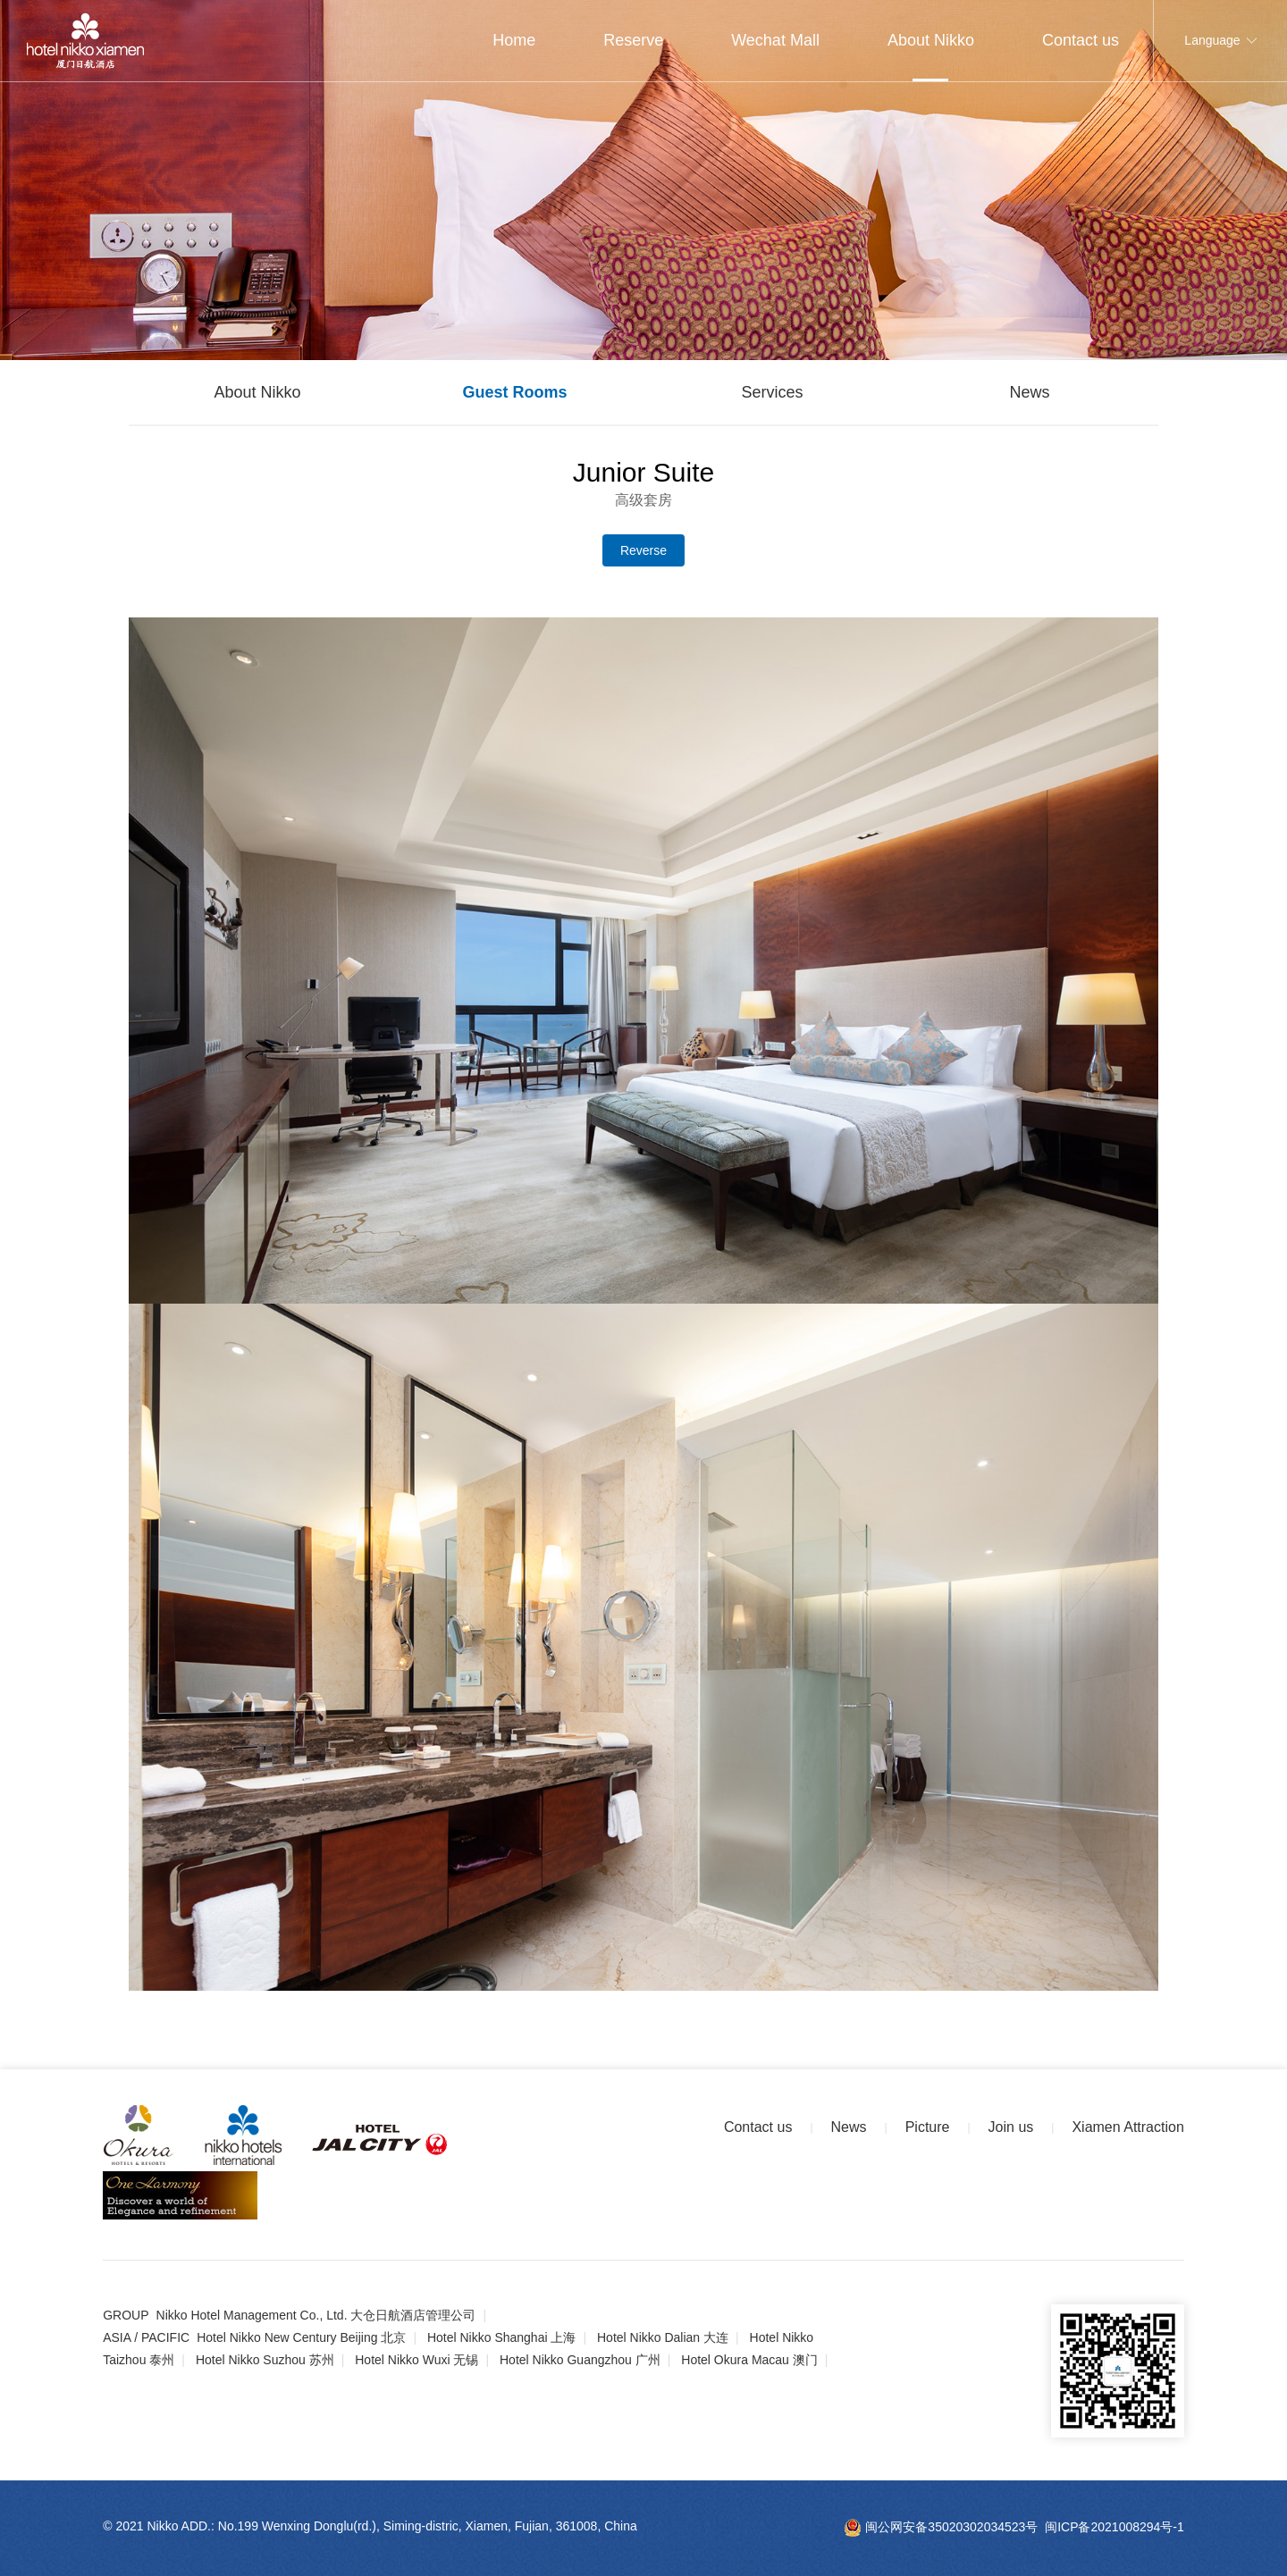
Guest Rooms (514, 392)
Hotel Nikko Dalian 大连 (662, 2337)
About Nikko (930, 40)
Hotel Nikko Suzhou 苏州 (265, 2360)
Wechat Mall (775, 40)
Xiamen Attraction (1127, 2127)
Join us (1011, 2127)
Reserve (633, 40)
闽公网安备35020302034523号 (941, 2527)
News (1029, 392)
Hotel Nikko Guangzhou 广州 (580, 2360)
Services (772, 392)
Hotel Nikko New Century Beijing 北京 (301, 2337)
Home (513, 40)
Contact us (1080, 40)
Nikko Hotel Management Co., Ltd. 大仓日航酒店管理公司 (316, 2315)
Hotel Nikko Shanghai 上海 (501, 2337)
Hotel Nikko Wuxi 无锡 (416, 2360)
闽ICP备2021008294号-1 (1114, 2527)
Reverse (643, 550)
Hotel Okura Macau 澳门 (749, 2360)
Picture (927, 2127)
